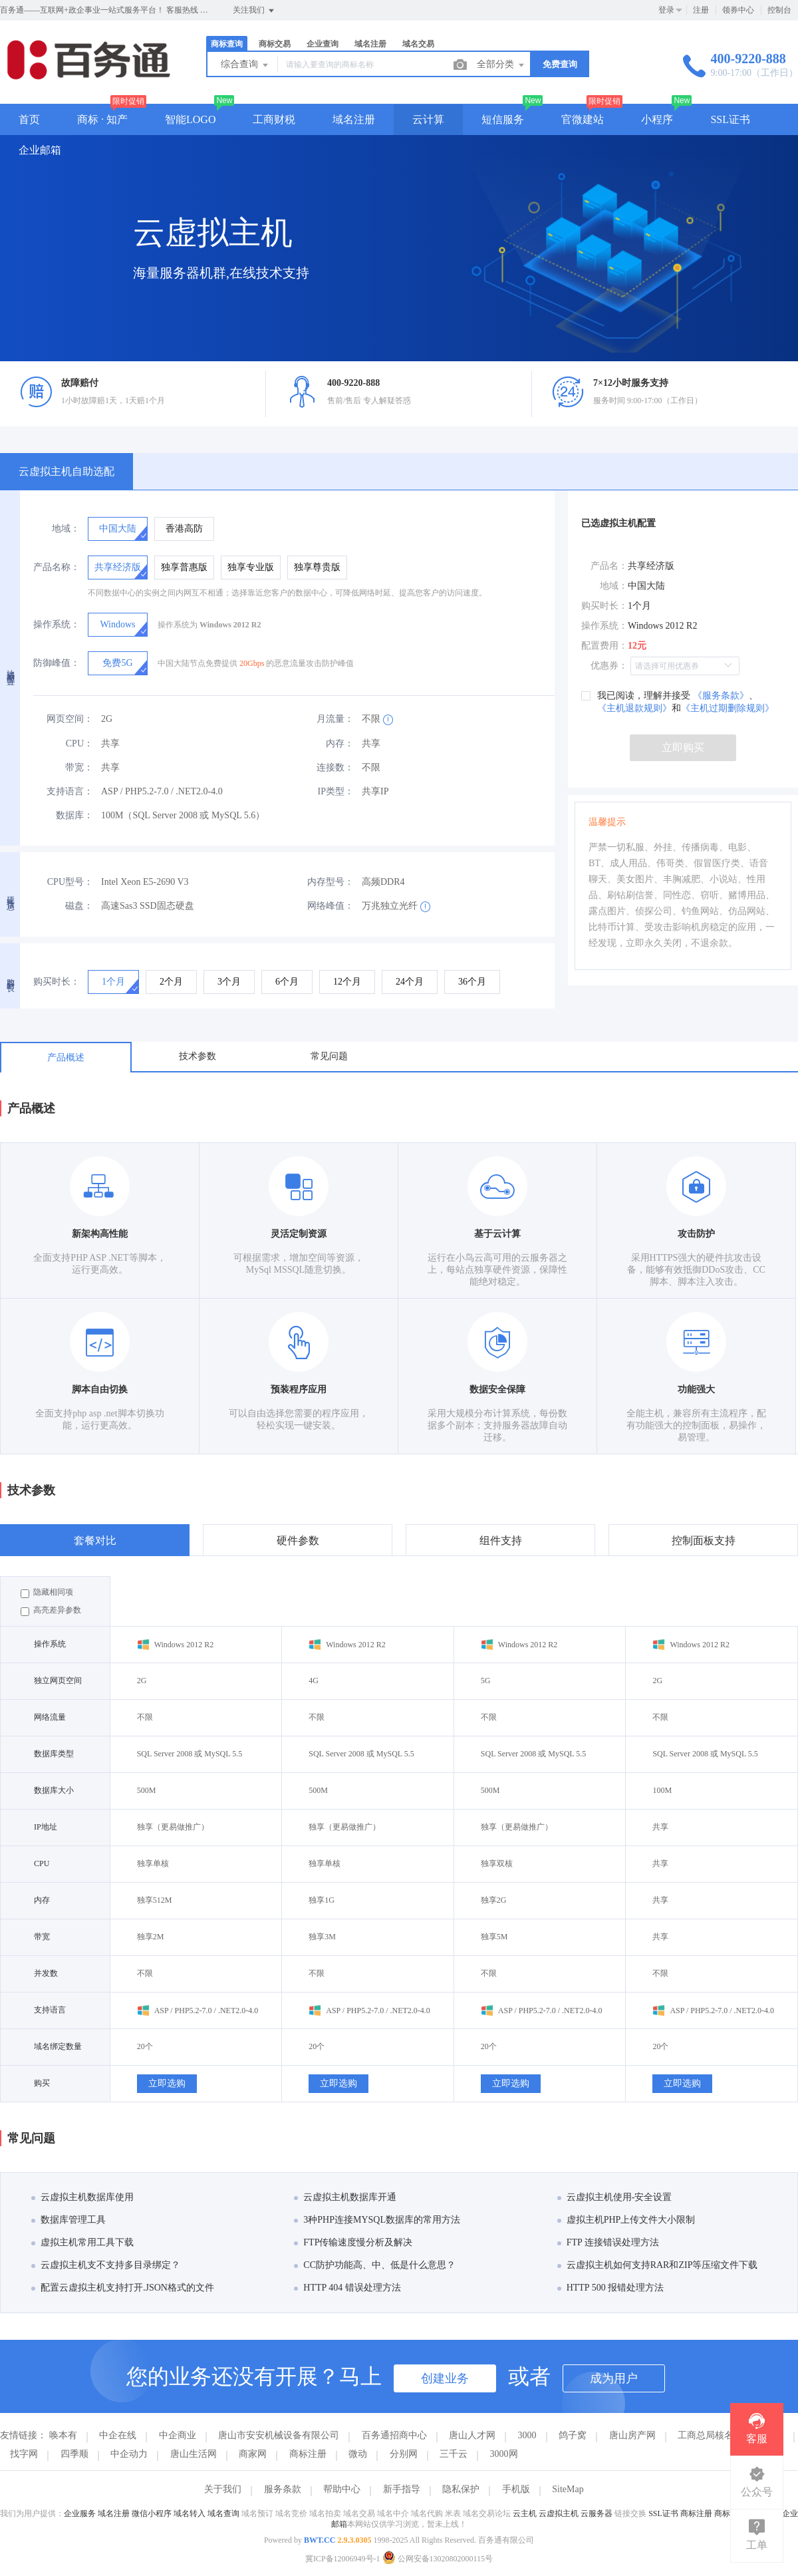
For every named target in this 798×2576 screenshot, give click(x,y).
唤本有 (63, 2435)
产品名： (609, 566)
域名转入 (189, 2513)
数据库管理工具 (68, 2220)
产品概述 (65, 1057)
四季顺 (74, 2454)
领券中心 (738, 10)
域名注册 (370, 44)
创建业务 (445, 2378)
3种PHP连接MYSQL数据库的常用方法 (377, 2220)
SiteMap (567, 2489)
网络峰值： (330, 906)
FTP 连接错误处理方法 (608, 2242)
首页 (29, 119)
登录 (666, 10)
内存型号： (330, 882)
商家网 (253, 2454)
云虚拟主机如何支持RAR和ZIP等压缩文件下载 (657, 2265)
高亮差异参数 (51, 1610)
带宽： (79, 767)
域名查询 (223, 2513)
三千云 (453, 2454)
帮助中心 (341, 2489)
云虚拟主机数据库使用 (82, 2197)
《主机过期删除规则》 (727, 708)
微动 (357, 2454)
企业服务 (80, 2513)
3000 (527, 2435)
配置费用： (604, 646)
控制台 (779, 10)
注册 (701, 10)
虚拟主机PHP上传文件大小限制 (626, 2220)
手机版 (516, 2489)
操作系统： (56, 624)
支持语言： (70, 791)
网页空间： (70, 719)
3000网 (504, 2454)
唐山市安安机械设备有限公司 (278, 2435)
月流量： (335, 719)
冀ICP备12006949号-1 (342, 2558)
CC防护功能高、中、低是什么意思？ (375, 2265)
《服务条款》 (719, 696)
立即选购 (167, 2083)
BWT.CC (319, 2540)
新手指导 (401, 2489)
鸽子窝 (573, 2435)
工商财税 (274, 119)
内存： (340, 743)
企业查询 (322, 44)
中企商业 (177, 2435)
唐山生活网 (193, 2454)
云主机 (525, 2513)
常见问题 (329, 1056)
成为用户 (614, 2378)
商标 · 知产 (102, 119)
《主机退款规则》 (634, 708)
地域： (66, 529)
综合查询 (245, 65)
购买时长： (56, 982)
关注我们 (254, 11)
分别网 (404, 2454)
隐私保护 (460, 2489)
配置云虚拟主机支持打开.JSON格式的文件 (122, 2288)
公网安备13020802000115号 (437, 2558)
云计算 (428, 119)
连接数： (335, 767)
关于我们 (222, 2489)
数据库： (74, 815)
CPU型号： (70, 882)
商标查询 (227, 44)
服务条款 (282, 2489)
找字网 (24, 2454)
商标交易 (275, 44)
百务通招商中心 (394, 2435)
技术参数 (197, 1056)
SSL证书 (730, 119)
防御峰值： (56, 663)
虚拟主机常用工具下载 (82, 2242)
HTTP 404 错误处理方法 (347, 2288)
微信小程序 (152, 2513)
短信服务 (502, 119)
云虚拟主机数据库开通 (345, 2197)
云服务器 (596, 2513)
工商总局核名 (705, 2435)
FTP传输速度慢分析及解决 (353, 2242)
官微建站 (582, 119)
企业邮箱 (40, 150)
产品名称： (56, 567)
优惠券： (609, 666)
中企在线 (117, 2435)
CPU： (79, 743)
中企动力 (129, 2454)
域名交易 (418, 44)
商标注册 (308, 2454)
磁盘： (79, 906)
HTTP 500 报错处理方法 (610, 2288)
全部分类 (501, 65)
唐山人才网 (472, 2435)
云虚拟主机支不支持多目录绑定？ (105, 2265)
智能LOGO (190, 119)
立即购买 (683, 747)
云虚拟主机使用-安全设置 (614, 2197)
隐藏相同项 (47, 1592)
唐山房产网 (632, 2435)
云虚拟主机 (559, 2513)
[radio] (118, 529)
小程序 (657, 119)
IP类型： (336, 791)
